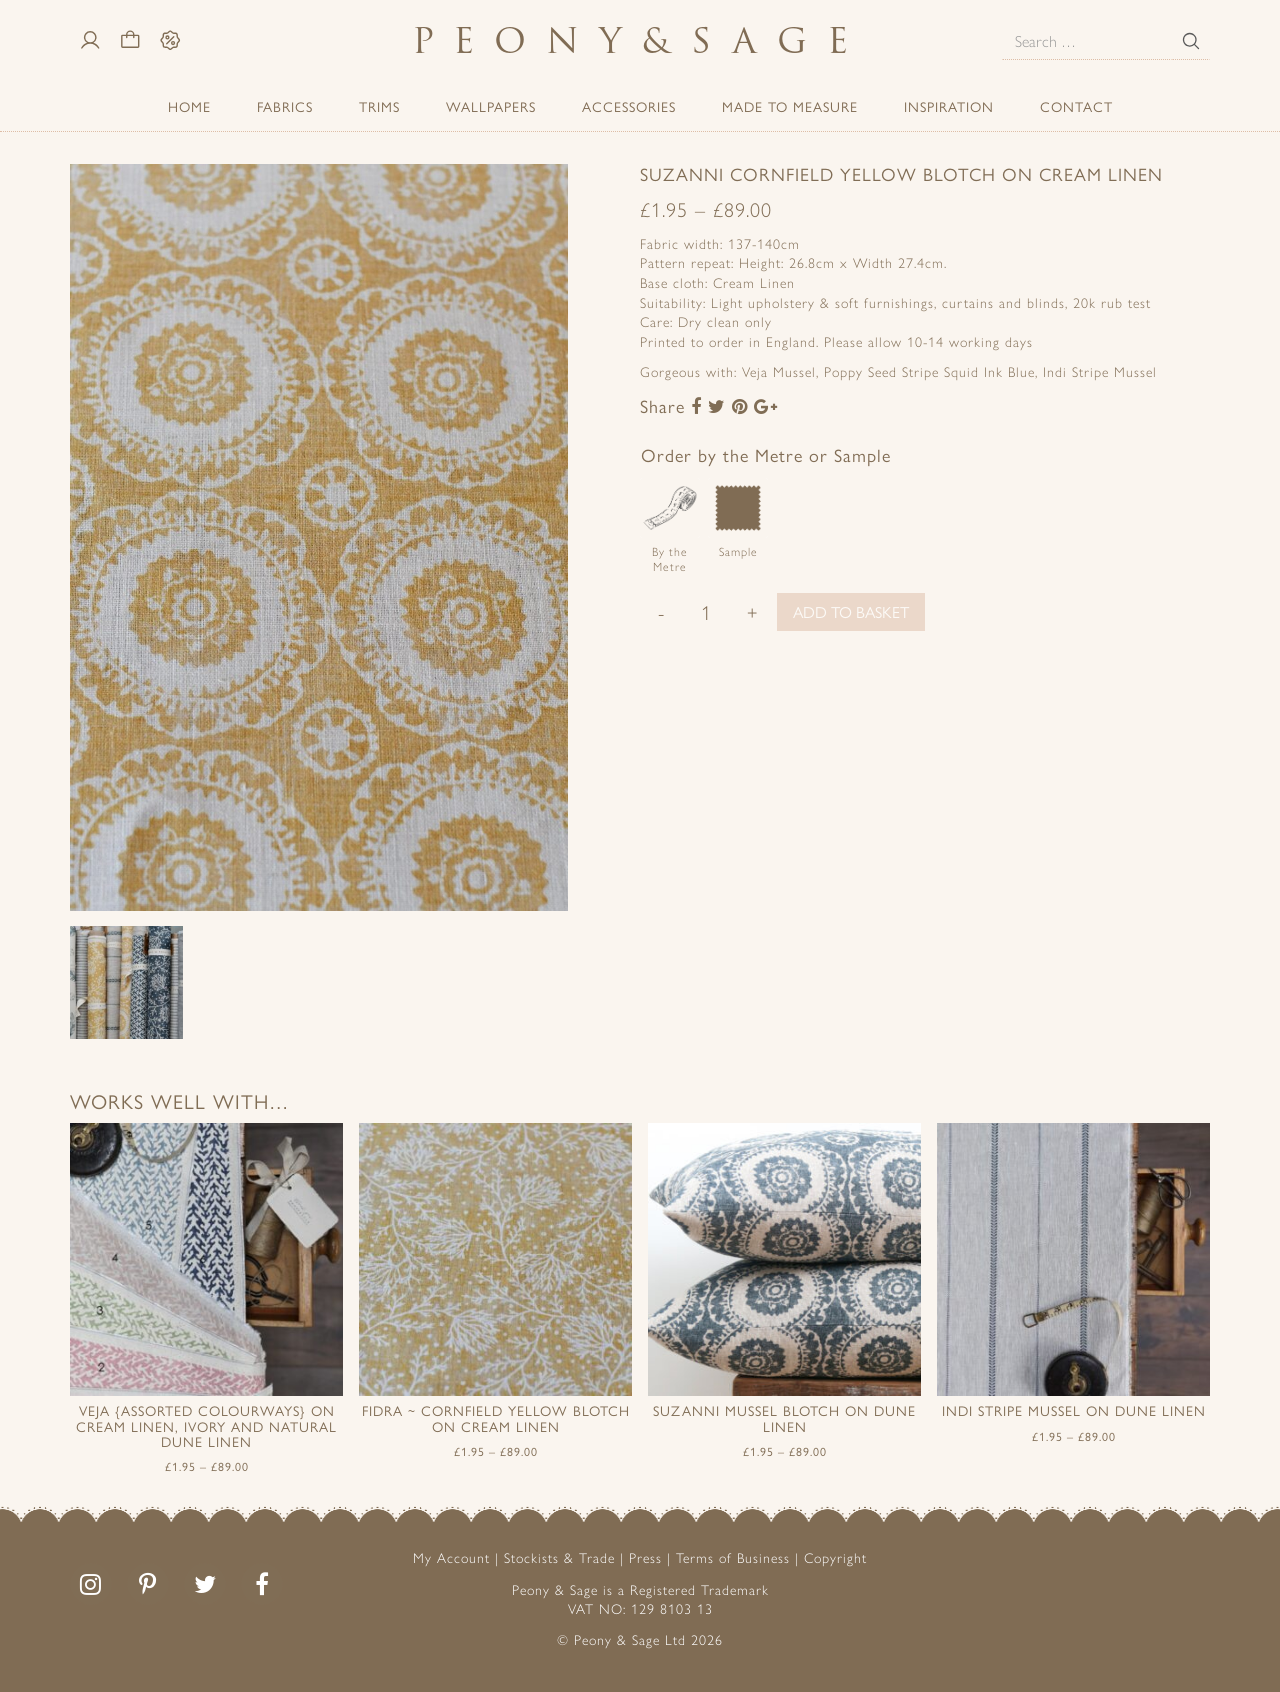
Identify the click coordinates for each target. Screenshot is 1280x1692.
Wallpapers (491, 106)
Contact (1076, 106)
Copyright (835, 1557)
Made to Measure (790, 106)
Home (189, 106)
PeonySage (640, 40)
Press (645, 1557)
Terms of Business (733, 1557)
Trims (379, 106)
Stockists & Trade (559, 1557)
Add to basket (851, 611)
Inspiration (949, 106)
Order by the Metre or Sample (766, 454)
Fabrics (285, 106)
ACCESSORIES (629, 106)
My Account (451, 1557)
